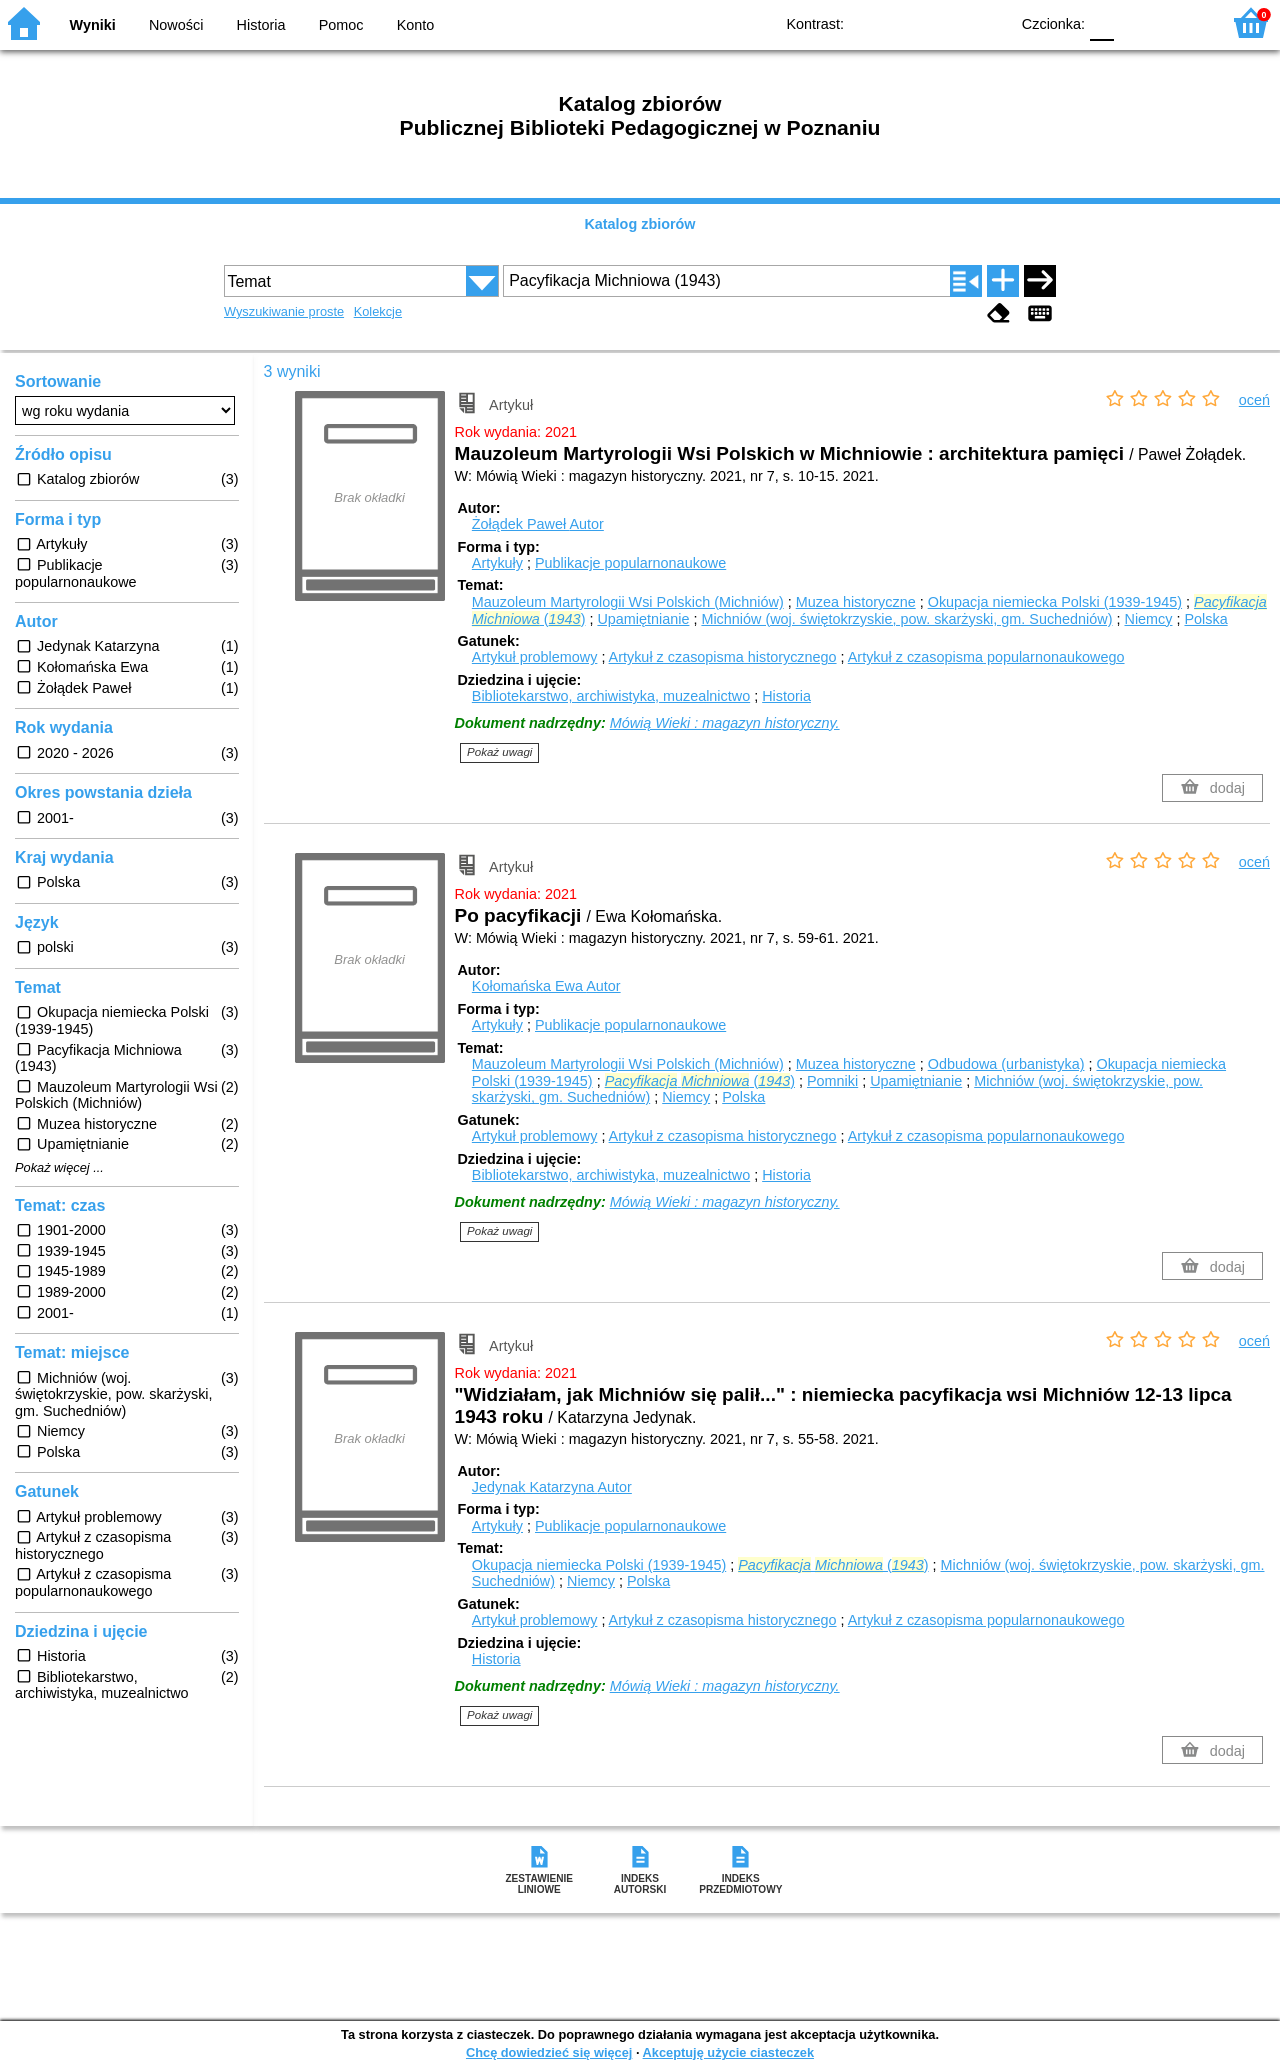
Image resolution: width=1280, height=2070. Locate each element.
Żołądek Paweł (538, 524)
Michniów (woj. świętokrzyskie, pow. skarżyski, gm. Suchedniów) (906, 619)
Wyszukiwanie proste (284, 311)
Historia (261, 25)
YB (947, 22)
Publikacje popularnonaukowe (630, 563)
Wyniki (93, 25)
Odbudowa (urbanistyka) (1006, 1064)
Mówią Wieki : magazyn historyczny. (725, 723)
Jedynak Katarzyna (552, 1487)
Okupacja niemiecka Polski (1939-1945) (1055, 602)
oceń (1254, 400)
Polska (1205, 619)
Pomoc (341, 25)
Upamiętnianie (643, 619)
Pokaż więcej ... (59, 1168)
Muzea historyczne (856, 602)
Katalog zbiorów (639, 224)
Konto (416, 25)
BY (987, 22)
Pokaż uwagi (499, 752)
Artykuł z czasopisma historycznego (723, 657)
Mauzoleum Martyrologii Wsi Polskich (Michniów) (628, 602)
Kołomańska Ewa (546, 986)
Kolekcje (378, 311)
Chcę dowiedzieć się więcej (549, 2052)
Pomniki (832, 1081)
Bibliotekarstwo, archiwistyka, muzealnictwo (611, 696)
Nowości (176, 25)
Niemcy (1148, 619)
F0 (1101, 22)
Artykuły (497, 563)
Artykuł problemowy (535, 657)
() (700, 1081)
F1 (1136, 22)
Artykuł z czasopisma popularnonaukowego (986, 657)
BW (907, 22)
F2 (1182, 22)
